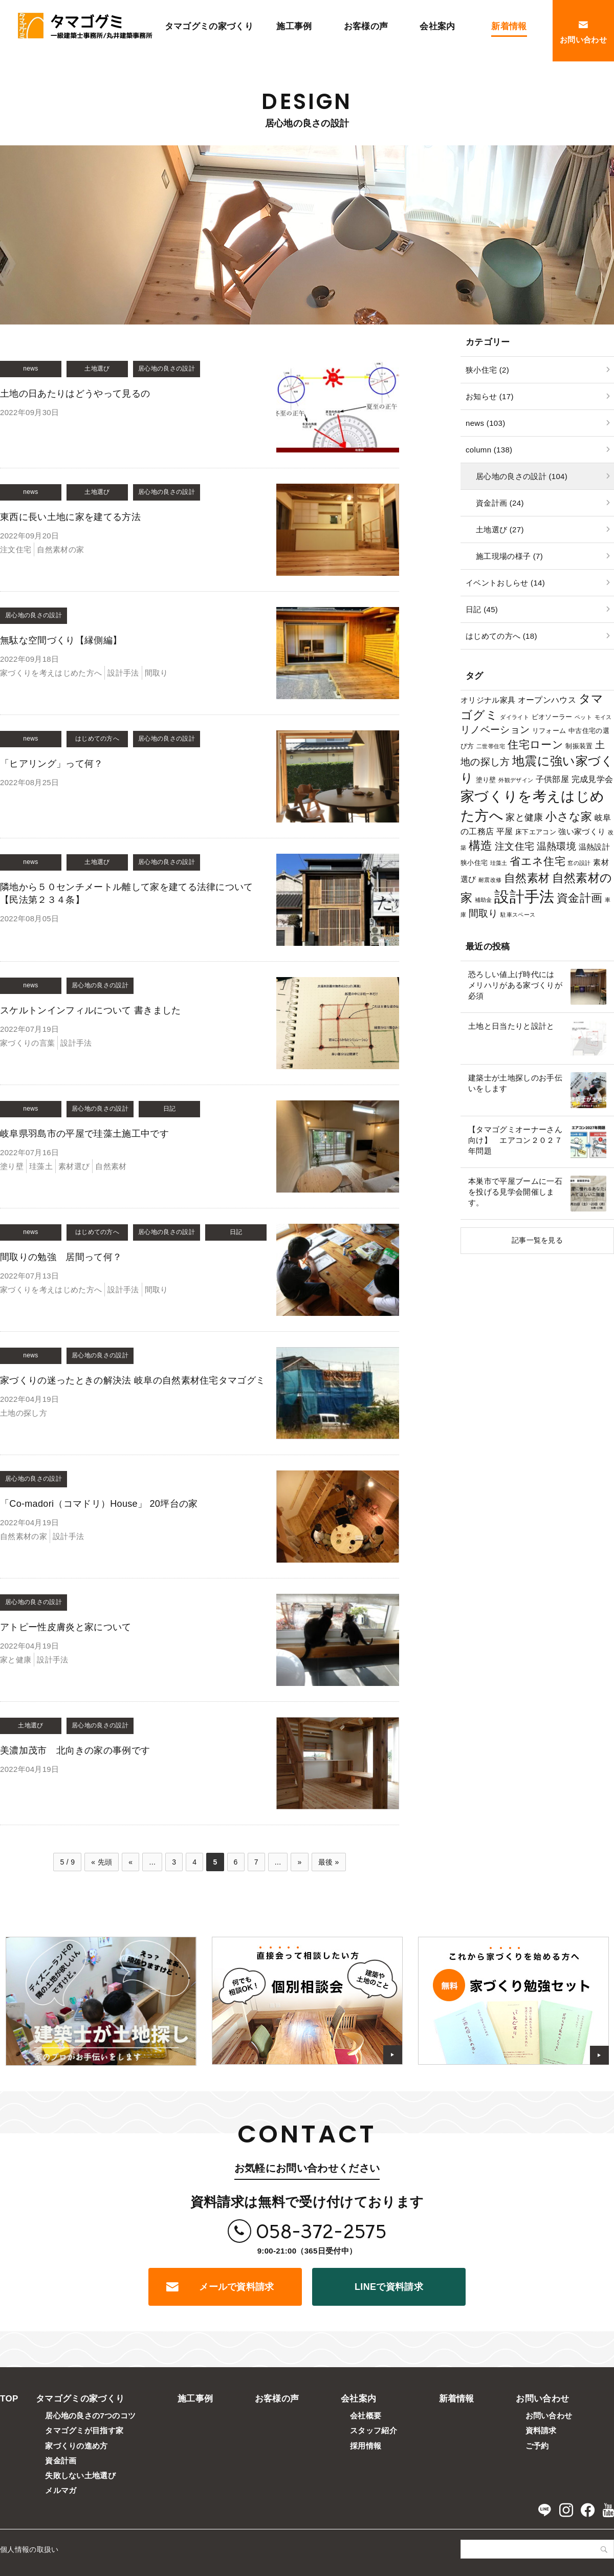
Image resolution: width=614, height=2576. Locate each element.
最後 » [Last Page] (328, 1862)
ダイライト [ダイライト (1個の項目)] (514, 717)
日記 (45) (482, 609)
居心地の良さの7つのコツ (90, 2415)
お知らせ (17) (490, 396)
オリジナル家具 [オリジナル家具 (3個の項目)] (488, 700)
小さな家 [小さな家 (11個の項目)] (568, 816)
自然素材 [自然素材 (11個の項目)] (527, 878)
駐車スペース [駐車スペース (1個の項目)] (517, 915)
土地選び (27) (500, 529)
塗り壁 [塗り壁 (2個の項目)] (486, 780)
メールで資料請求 (236, 2287)
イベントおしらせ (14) (505, 582)
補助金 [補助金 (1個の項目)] (483, 900)
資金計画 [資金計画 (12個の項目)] (579, 898)
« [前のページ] (130, 1862)
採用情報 (365, 2445)
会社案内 (358, 2399)
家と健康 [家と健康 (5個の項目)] (524, 817)
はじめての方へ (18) (501, 636)
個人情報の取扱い (29, 2549)
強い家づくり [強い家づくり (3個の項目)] (581, 831)
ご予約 (537, 2445)
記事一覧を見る (537, 1240)
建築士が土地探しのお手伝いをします (515, 1083)
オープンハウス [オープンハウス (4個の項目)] (547, 699)
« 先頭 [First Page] (101, 1862)
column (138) (489, 449)
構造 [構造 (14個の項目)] (481, 845)
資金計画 (60, 2460)
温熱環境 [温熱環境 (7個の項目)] (556, 846)
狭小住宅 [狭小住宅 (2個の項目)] (474, 863)
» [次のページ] (299, 1862)
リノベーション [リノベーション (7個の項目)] (495, 729)
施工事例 (195, 2399)
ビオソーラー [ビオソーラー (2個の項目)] (552, 717)
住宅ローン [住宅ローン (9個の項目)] (535, 744)
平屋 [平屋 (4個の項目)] (504, 831)
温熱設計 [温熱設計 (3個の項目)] (594, 846)
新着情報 (456, 2399)
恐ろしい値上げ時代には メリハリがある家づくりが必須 (515, 985)
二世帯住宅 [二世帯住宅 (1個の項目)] (491, 746)
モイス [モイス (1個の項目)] (603, 717)
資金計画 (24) (500, 503)
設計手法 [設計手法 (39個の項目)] (524, 896)
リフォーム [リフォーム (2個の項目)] (549, 730)
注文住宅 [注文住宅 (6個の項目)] (514, 846)
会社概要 (365, 2415)
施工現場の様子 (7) (509, 556)
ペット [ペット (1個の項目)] (583, 717)
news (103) (485, 423)
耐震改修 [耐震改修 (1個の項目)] (489, 880)
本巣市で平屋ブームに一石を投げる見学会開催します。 (515, 1192)
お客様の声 (277, 2399)
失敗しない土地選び (80, 2475)
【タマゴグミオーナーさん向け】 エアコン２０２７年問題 (515, 1140)
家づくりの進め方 (76, 2445)
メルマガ (60, 2490)
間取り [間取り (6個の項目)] (483, 913)
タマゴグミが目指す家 (84, 2430)
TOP (9, 2399)
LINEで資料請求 (389, 2287)
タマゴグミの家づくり (80, 2399)
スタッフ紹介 (373, 2430)
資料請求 (541, 2430)
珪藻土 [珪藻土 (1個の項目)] (499, 863)
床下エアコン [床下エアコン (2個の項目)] (535, 832)
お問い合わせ (542, 2399)
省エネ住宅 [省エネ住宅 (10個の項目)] (537, 861)
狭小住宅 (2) (487, 369)
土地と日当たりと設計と (511, 1026)
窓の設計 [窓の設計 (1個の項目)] (578, 863)
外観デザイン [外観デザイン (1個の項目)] (515, 780)
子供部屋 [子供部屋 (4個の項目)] (552, 779)
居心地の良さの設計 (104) (521, 476)
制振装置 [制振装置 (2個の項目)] (579, 746)
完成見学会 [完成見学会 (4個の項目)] (592, 779)
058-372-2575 (321, 2231)
